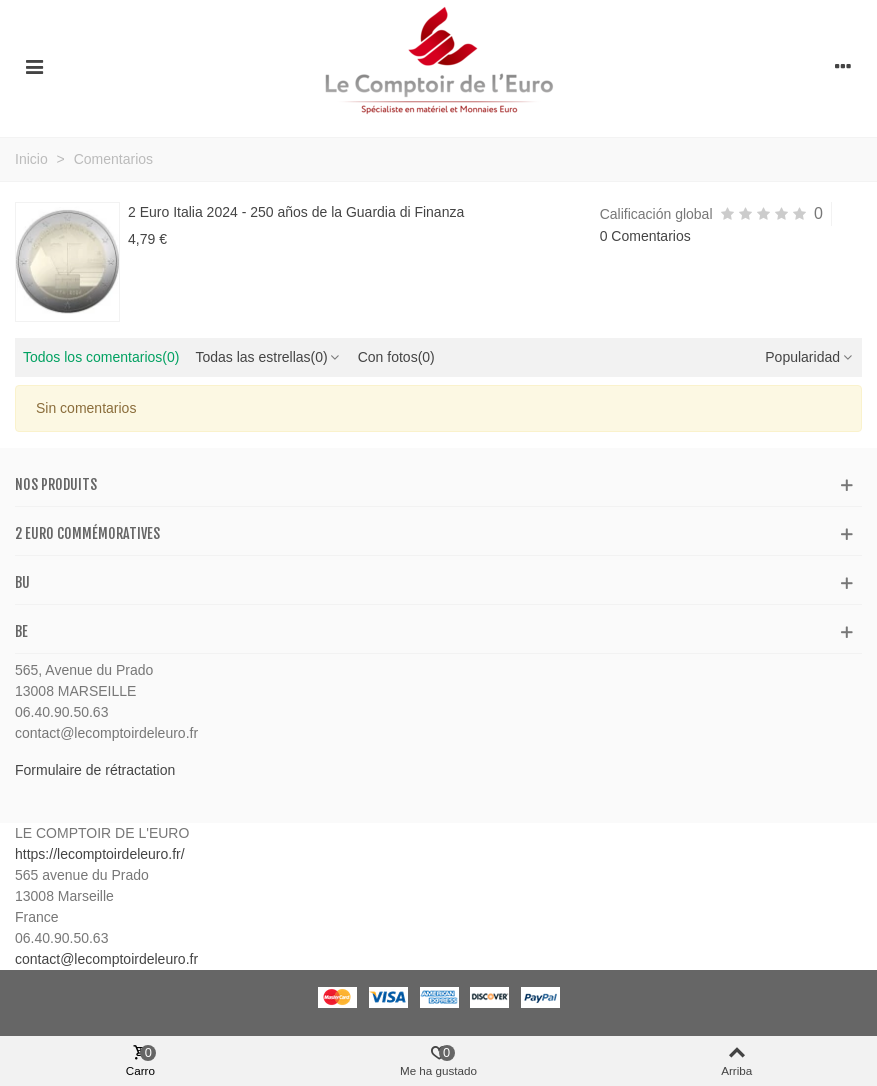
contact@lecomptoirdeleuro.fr (106, 959)
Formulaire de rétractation (95, 770)
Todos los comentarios (101, 357)
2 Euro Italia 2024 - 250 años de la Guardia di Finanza (296, 212)
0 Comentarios (645, 236)
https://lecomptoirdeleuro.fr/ (100, 854)
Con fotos (396, 357)
